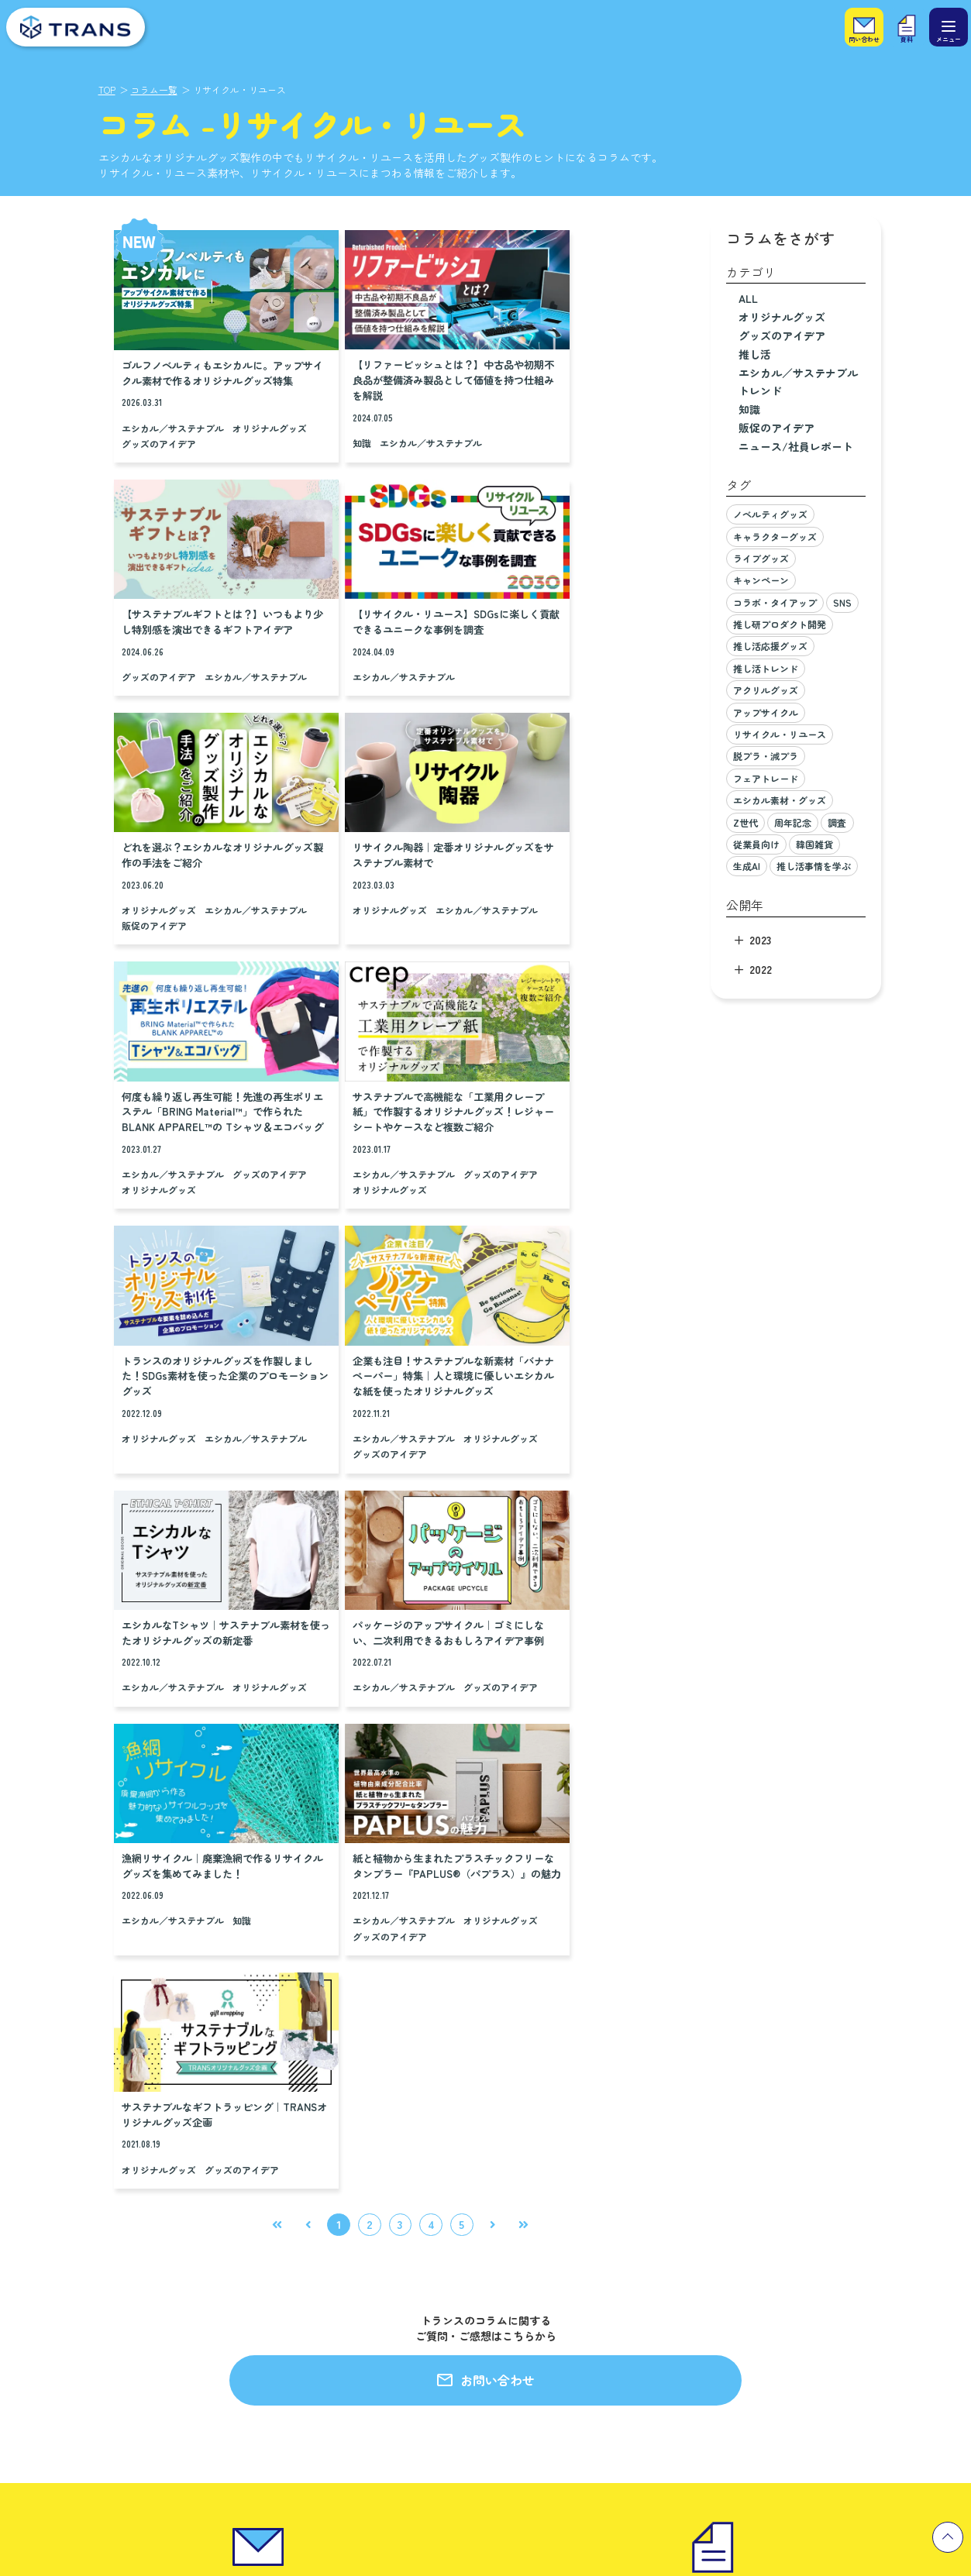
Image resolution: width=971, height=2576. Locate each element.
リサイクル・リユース (779, 734)
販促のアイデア (346, 683)
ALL (748, 298)
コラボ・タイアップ (775, 602)
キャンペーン (761, 579)
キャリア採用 (774, 2261)
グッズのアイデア (242, 441)
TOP (106, 89)
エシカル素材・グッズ (779, 800)
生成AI (746, 865)
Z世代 (745, 822)
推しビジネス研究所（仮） (84, 2316)
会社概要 (535, 2234)
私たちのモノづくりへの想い (344, 2264)
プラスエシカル (59, 2343)
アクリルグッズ (765, 689)
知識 (323, 425)
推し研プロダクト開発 (779, 624)
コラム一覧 (154, 89)
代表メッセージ (550, 2261)
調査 (837, 822)
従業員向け (756, 844)
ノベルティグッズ (770, 514)
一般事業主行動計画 (560, 2398)
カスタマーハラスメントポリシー (590, 2371)
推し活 (755, 354)
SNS (842, 602)
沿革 (525, 2289)
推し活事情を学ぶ (813, 865)
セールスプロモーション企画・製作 (104, 2261)
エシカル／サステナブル (173, 425)
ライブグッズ (761, 558)
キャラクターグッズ (775, 536)
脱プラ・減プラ (765, 755)
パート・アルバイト (789, 2289)
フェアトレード (765, 778)
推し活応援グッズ (770, 645)
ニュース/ (796, 446)
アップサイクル (765, 712)
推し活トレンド (765, 668)
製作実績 (281, 2202)
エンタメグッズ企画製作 (79, 2234)
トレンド (760, 390)
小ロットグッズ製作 (69, 2289)
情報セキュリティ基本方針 (575, 2343)
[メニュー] (948, 27)
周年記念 (792, 822)
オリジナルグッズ (159, 441)
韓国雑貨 (814, 844)
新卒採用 (764, 2234)
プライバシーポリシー (565, 2316)
